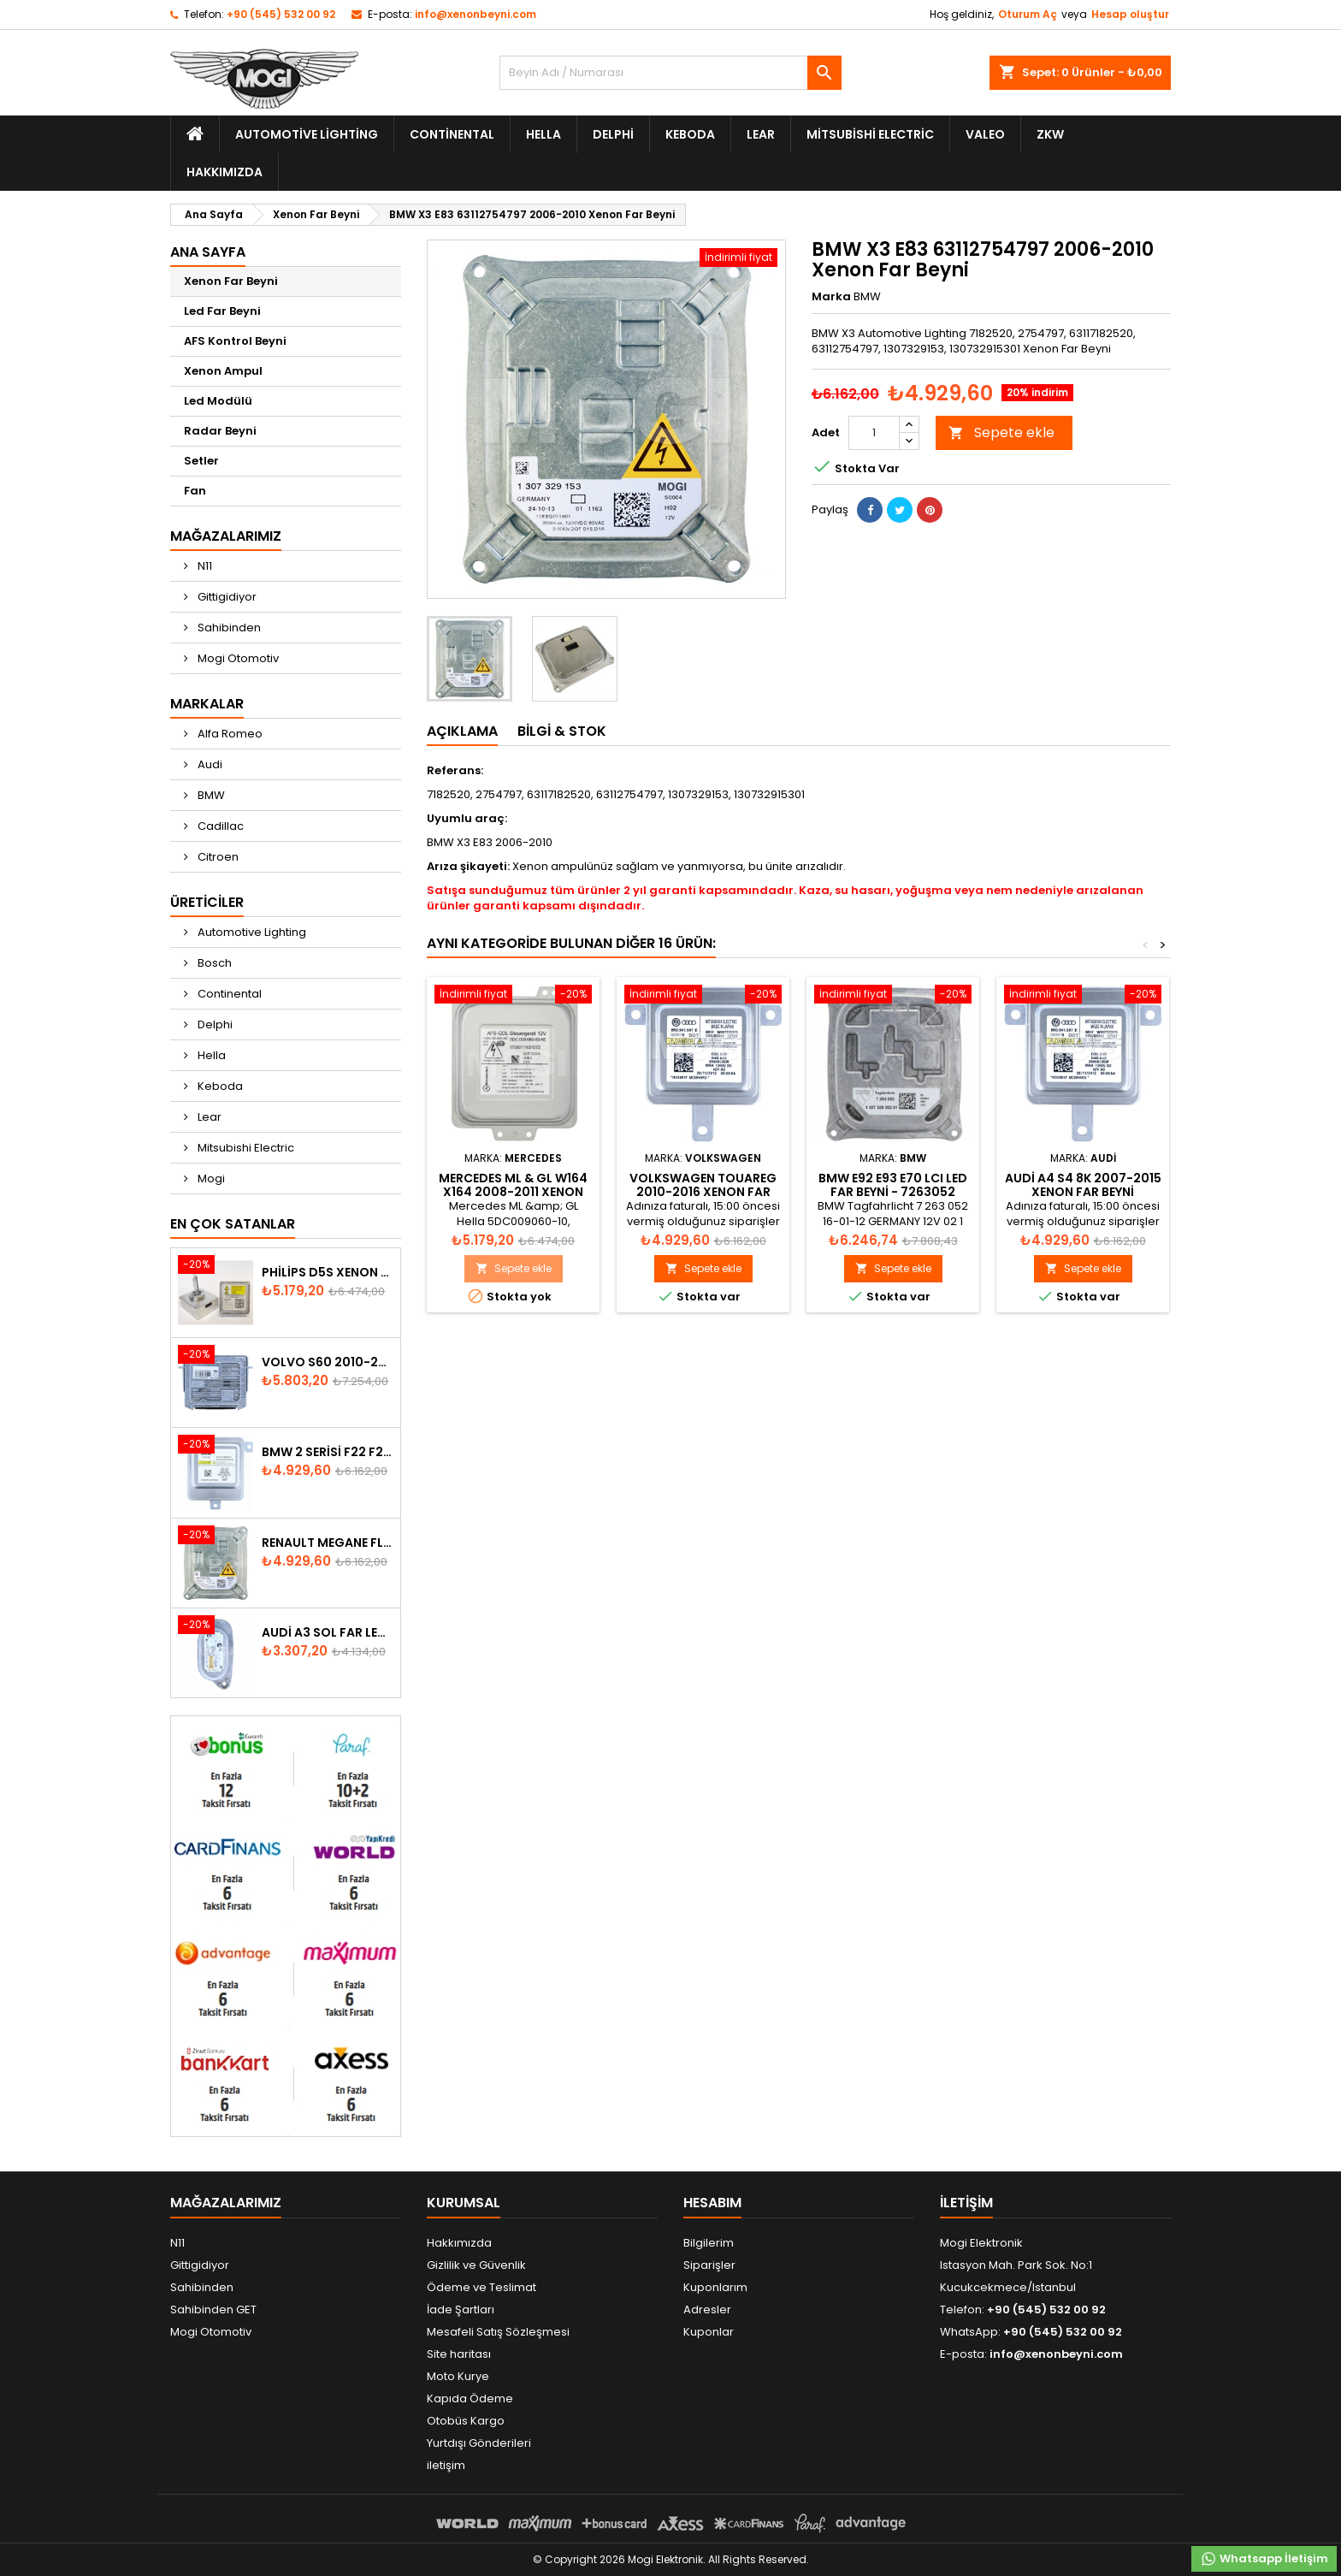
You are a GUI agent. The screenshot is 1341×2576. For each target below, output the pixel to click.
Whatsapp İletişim (1264, 2558)
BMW (210, 795)
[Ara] (670, 73)
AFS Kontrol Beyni (235, 341)
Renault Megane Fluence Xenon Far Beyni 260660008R (327, 1542)
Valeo (985, 134)
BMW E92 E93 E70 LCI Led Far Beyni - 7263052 (892, 1185)
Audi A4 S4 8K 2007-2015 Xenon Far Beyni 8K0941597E (1083, 1192)
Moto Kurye (458, 2376)
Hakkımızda (224, 172)
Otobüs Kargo (466, 2421)
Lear (761, 134)
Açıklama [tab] (462, 731)
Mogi (210, 1178)
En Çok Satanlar (232, 1224)
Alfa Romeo (229, 733)
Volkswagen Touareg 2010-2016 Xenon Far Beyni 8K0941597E (703, 1192)
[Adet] (874, 433)
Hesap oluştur (1130, 14)
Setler (201, 461)
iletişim (446, 2465)
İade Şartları (460, 2309)
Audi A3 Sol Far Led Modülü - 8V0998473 (327, 1632)
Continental (452, 134)
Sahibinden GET (213, 2309)
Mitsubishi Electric (870, 134)
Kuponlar (708, 2332)
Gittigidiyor (226, 597)
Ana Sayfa (207, 252)
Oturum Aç (1027, 14)
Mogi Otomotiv (237, 658)
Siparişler (709, 2265)
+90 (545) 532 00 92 (281, 14)
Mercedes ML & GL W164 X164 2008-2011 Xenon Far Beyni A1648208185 (513, 1192)
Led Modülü (218, 401)
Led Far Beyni (222, 311)
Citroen (217, 857)
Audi (208, 764)
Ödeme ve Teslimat (481, 2287)
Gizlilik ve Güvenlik (476, 2265)
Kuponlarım (715, 2287)
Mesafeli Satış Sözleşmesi (498, 2332)
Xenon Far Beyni (231, 281)
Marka (831, 297)
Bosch (213, 963)
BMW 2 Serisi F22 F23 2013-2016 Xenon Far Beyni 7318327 (327, 1452)
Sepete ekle (1001, 432)
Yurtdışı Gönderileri (479, 2443)
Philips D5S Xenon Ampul (327, 1272)
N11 (203, 566)
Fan (195, 491)
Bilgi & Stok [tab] (561, 731)
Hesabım (712, 2202)
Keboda (690, 134)
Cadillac (219, 826)
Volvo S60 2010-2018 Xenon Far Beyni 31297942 (327, 1362)
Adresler (707, 2309)
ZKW (1050, 134)
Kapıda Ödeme (470, 2398)
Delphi (613, 134)
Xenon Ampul (223, 371)
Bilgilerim (708, 2243)
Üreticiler (207, 902)
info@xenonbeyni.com (475, 14)
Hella (543, 134)
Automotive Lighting (306, 134)
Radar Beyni (220, 431)
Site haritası (459, 2354)
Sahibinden (228, 627)
